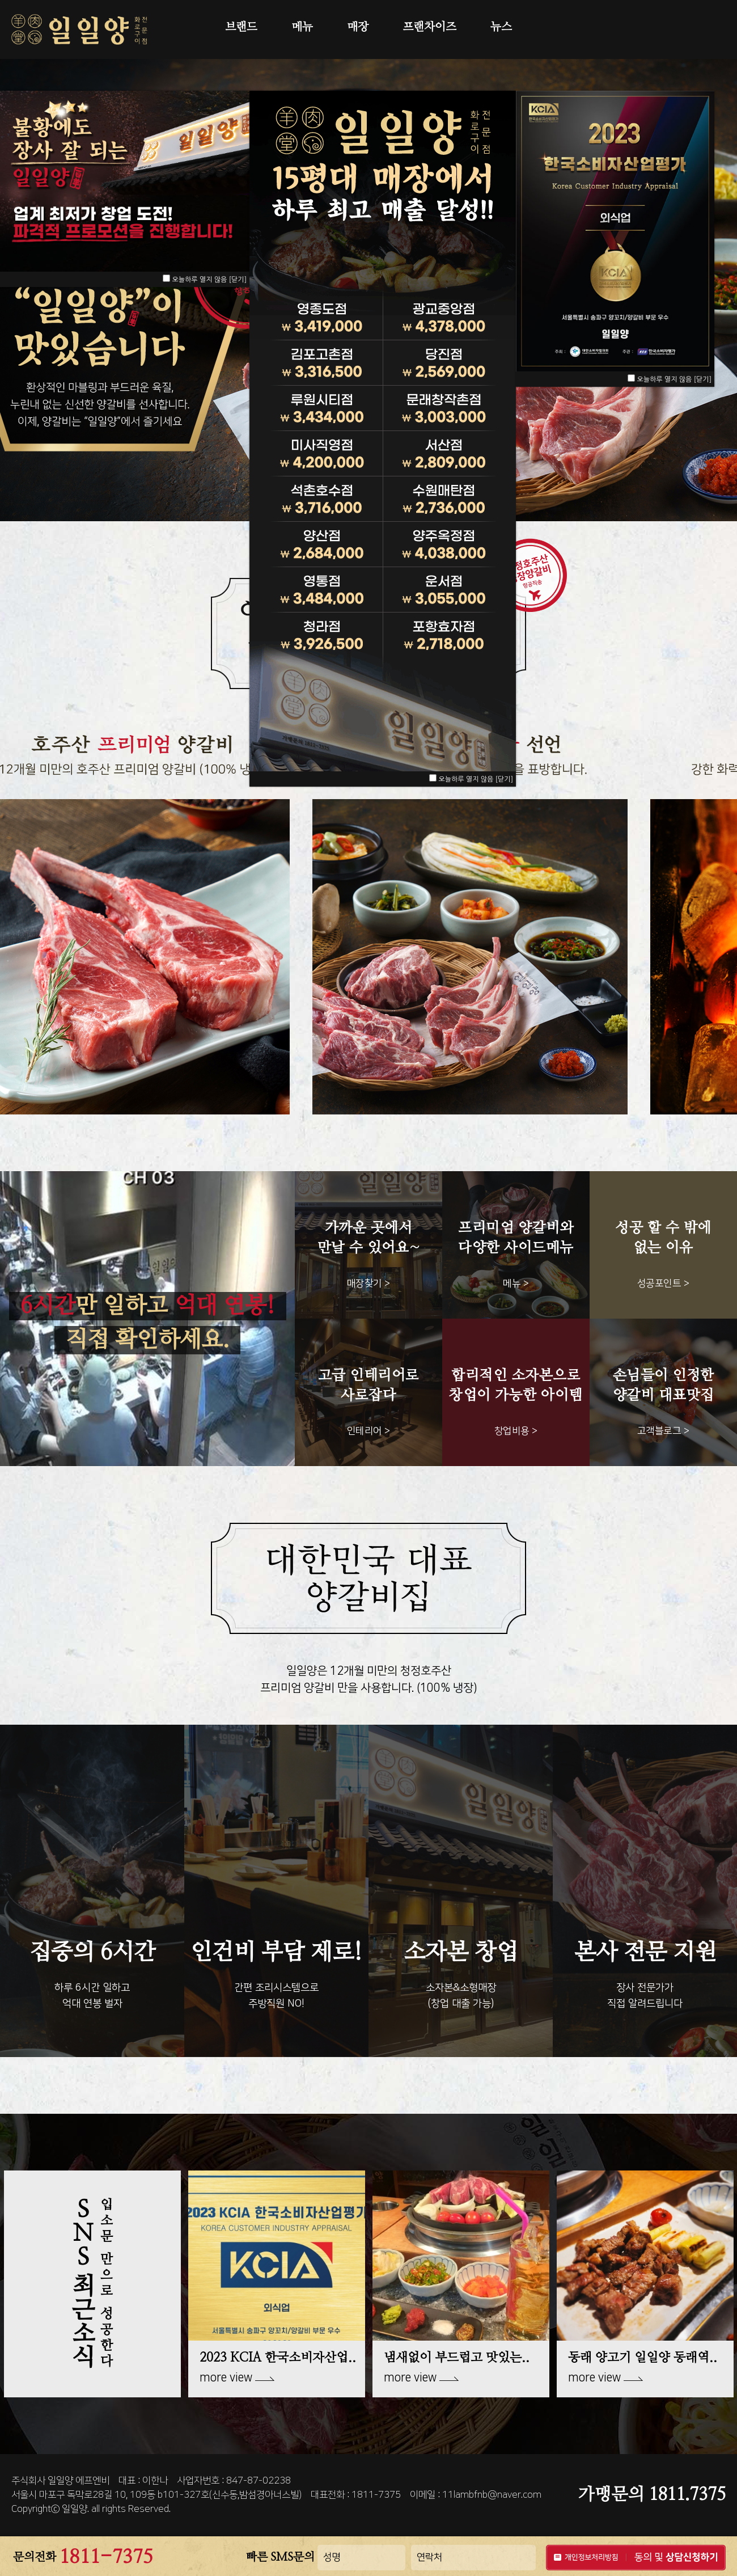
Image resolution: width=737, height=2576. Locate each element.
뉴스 (501, 27)
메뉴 (302, 27)
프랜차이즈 (429, 27)
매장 (358, 27)
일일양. (75, 2509)
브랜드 (241, 27)
